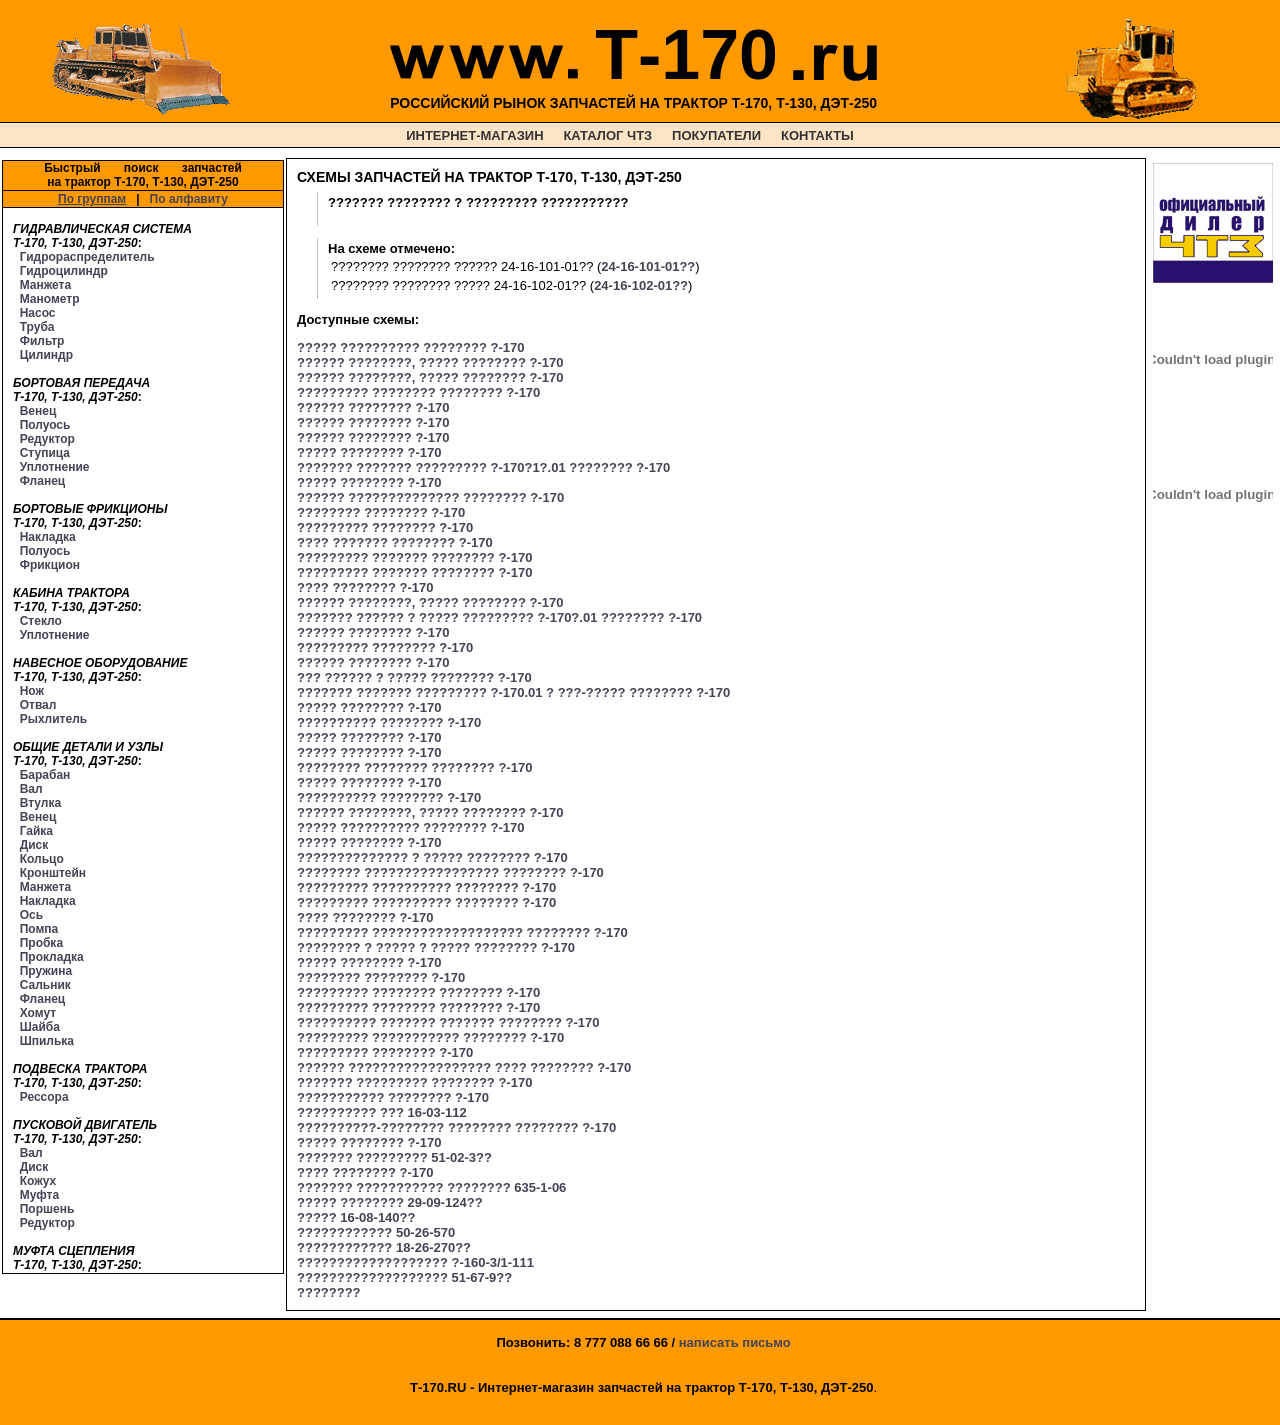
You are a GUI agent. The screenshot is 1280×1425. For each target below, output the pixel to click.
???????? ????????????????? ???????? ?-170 (450, 872)
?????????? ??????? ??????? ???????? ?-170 (448, 1022)
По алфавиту (189, 199)
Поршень (47, 1209)
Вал (31, 789)
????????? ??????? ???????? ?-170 (414, 557)
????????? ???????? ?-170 (385, 527)
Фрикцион (50, 565)
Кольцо (42, 859)
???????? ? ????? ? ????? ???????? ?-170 (436, 947)
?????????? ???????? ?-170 (389, 722)
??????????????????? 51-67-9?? (404, 1277)
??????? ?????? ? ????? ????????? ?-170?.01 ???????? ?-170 (499, 617)
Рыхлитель (53, 719)
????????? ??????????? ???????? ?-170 (430, 1037)
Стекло (41, 621)
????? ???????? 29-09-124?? (390, 1202)
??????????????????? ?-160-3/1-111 (415, 1262)
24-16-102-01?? (641, 285)
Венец (38, 411)
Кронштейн (53, 873)
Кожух (38, 1181)
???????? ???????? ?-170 (381, 512)
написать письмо (735, 1342)
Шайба (40, 1027)
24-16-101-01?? (648, 266)
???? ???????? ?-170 (365, 587)
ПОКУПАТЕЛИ (716, 135)
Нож (32, 691)
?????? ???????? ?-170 (373, 407)
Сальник (45, 985)
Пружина (46, 971)
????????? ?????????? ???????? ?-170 (426, 887)
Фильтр (42, 341)
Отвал (38, 705)
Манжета (45, 285)
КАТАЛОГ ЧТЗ (607, 135)
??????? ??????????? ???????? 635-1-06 (431, 1187)
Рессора (44, 1097)
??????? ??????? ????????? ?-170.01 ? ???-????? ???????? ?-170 (513, 692)
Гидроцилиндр (64, 271)
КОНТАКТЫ (817, 135)
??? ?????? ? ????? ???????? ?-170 (414, 677)
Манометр (50, 299)
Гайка (36, 831)
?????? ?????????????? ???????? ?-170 (430, 497)
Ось (31, 915)
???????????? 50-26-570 (376, 1232)
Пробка (41, 943)
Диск (34, 845)
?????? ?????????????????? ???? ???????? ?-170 (464, 1067)
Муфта (39, 1195)
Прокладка (52, 957)
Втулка (41, 803)
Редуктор (47, 439)
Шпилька (47, 1041)
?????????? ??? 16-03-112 (382, 1112)
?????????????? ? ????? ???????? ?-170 (432, 857)
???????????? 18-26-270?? (384, 1247)
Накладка (48, 537)
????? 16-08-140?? (356, 1217)
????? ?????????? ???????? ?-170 (410, 347)
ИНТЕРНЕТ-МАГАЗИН (474, 135)
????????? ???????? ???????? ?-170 (418, 392)
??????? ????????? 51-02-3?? (394, 1157)
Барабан (45, 775)
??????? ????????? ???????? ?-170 (414, 1082)
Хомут (38, 1013)
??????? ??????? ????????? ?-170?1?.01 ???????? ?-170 (483, 467)
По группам (92, 199)
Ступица (45, 453)
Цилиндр (46, 355)
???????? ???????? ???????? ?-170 (414, 767)
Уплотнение (55, 467)
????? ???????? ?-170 (369, 452)
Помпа (39, 929)
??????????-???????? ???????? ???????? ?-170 (456, 1127)
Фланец (43, 481)
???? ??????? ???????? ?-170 (395, 542)
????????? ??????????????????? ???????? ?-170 (462, 932)
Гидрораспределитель (87, 257)
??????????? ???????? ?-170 (393, 1097)
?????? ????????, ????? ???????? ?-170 (430, 362)
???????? (329, 1292)
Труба (37, 327)
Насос (38, 313)
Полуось (45, 425)
